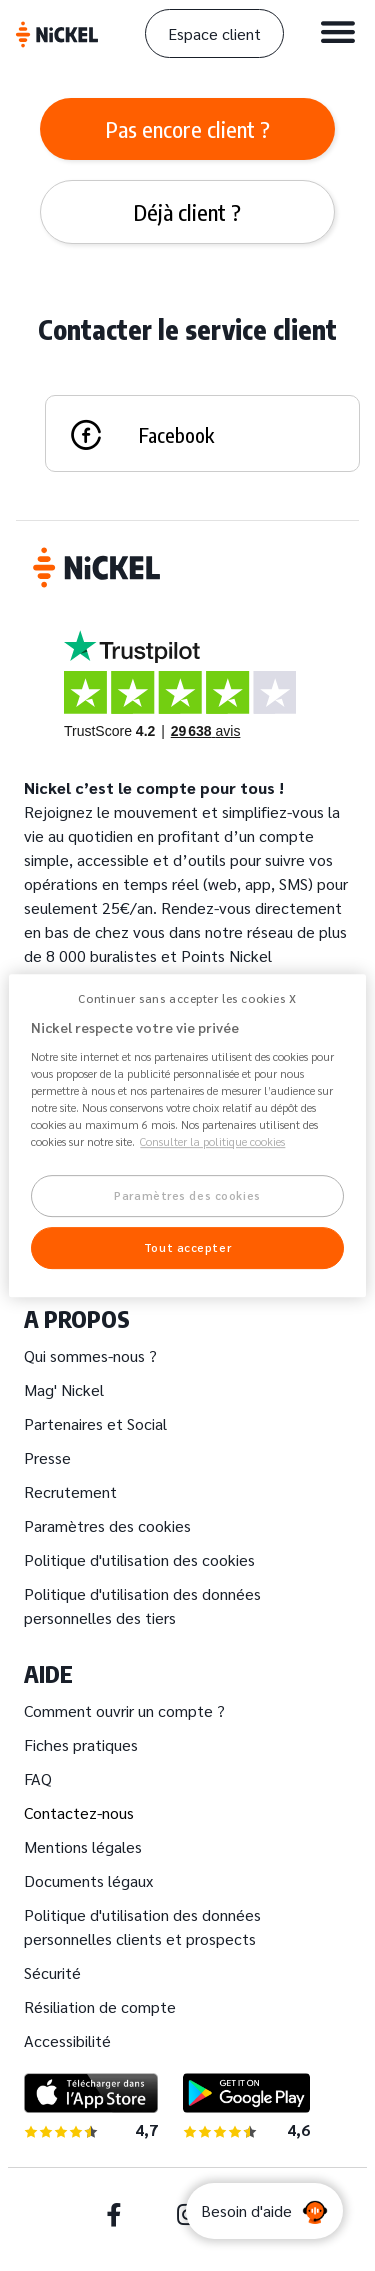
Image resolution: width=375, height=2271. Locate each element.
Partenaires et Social (95, 1423)
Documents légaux (88, 1880)
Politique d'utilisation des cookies (139, 1559)
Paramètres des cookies (107, 1525)
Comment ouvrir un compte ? (124, 1710)
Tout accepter (187, 1247)
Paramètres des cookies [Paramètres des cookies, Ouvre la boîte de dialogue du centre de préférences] (187, 1196)
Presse (47, 1457)
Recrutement (70, 1491)
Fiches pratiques (81, 1744)
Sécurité (52, 1972)
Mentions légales (83, 1846)
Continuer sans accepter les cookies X (187, 998)
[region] (187, 1136)
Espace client (214, 33)
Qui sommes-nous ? (90, 1355)
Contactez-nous (79, 1812)
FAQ (38, 1778)
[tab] (187, 129)
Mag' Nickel (64, 1389)
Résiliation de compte (100, 2006)
